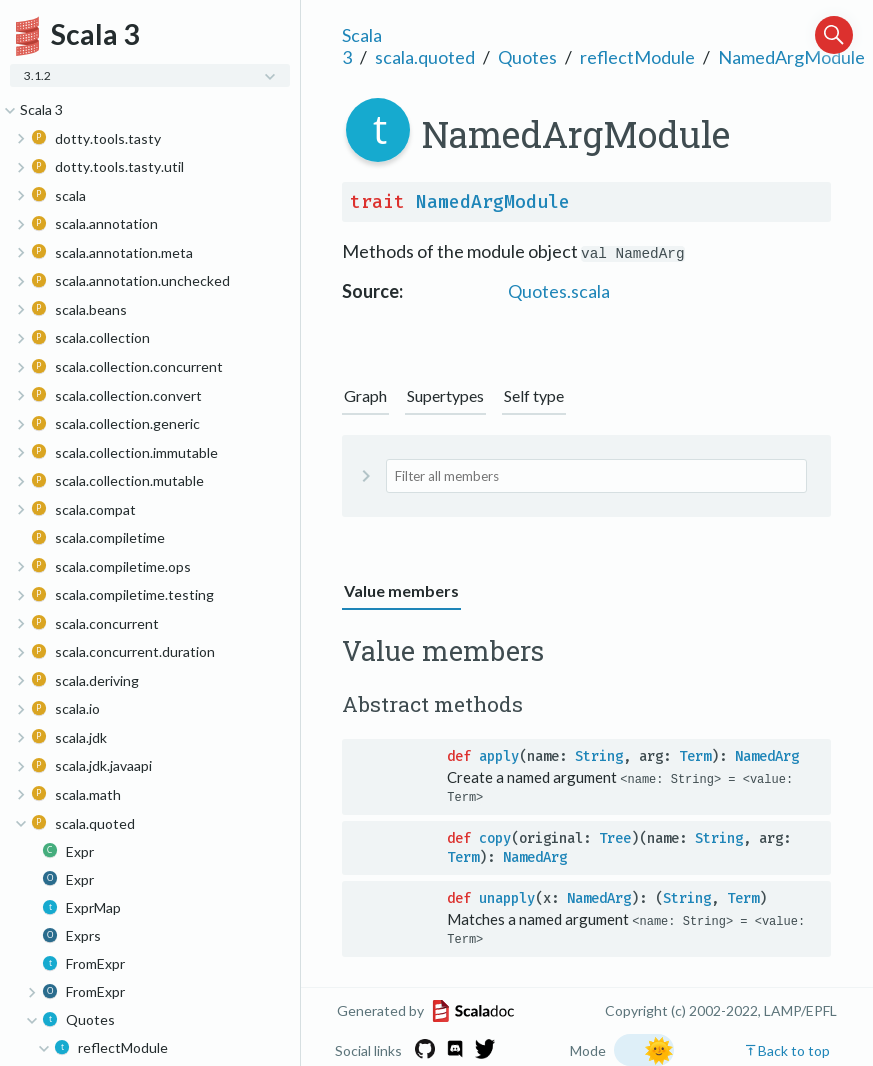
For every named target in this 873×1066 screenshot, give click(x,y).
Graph (365, 395)
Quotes (527, 57)
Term (695, 756)
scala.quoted (425, 57)
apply (499, 756)
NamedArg (767, 756)
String (599, 756)
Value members (401, 590)
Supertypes (445, 395)
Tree (615, 838)
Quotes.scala (559, 291)
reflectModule (637, 57)
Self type (534, 395)
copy (495, 838)
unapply (507, 898)
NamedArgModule (791, 57)
